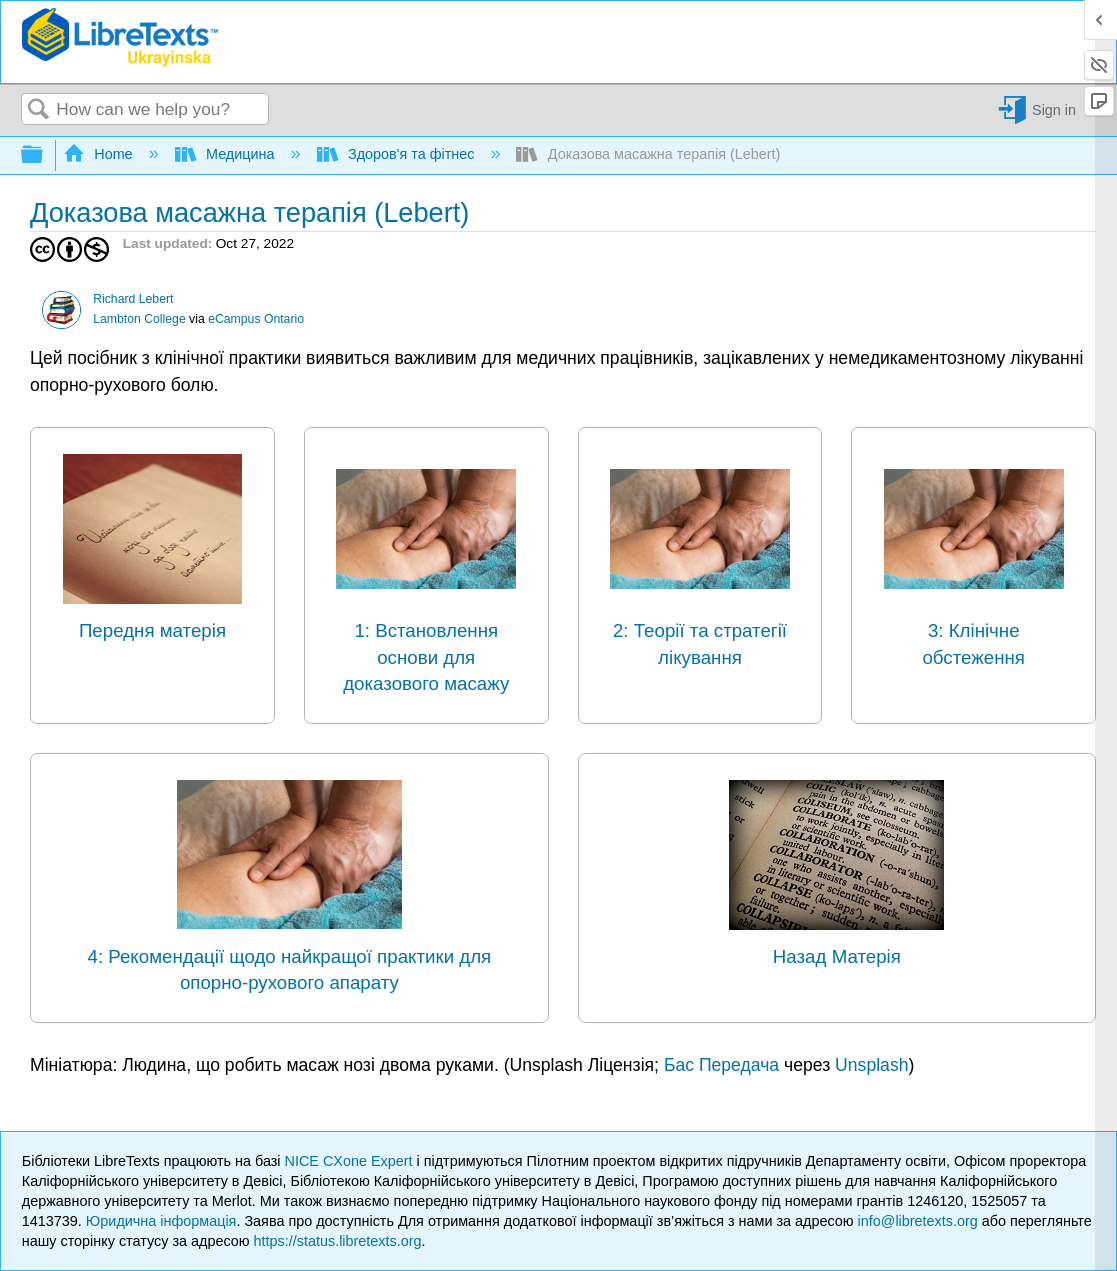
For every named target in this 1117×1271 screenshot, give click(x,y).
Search (39, 110)
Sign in (1054, 110)
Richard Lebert (133, 299)
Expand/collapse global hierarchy (45, 155)
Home (100, 154)
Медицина (227, 154)
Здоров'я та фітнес (398, 154)
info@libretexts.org (918, 1221)
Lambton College (139, 319)
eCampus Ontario (256, 319)
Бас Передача (721, 1065)
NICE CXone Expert (351, 1161)
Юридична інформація (161, 1221)
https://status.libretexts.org (338, 1241)
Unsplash (871, 1065)
